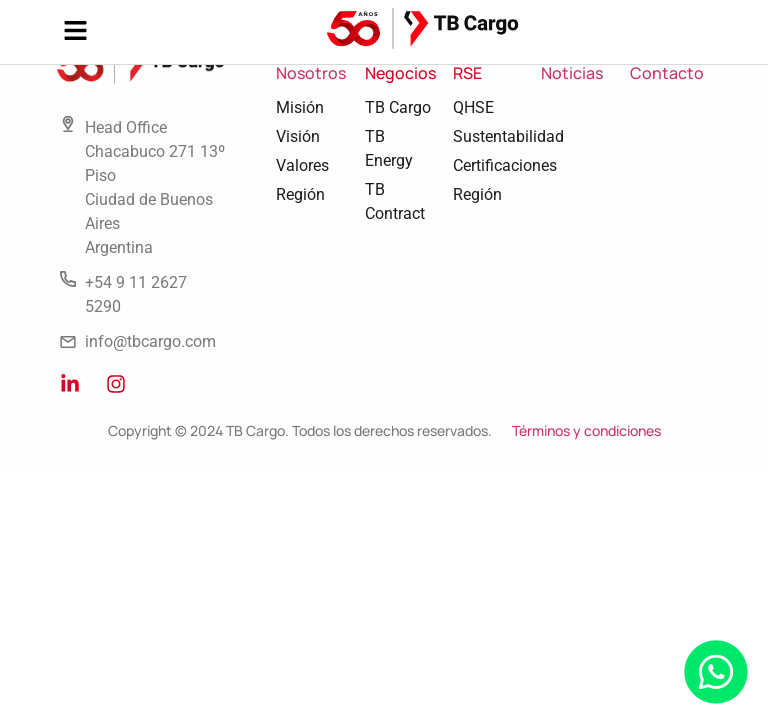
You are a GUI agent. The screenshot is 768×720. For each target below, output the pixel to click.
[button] (75, 32)
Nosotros (311, 73)
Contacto (667, 73)
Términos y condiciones (586, 430)
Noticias (572, 73)
